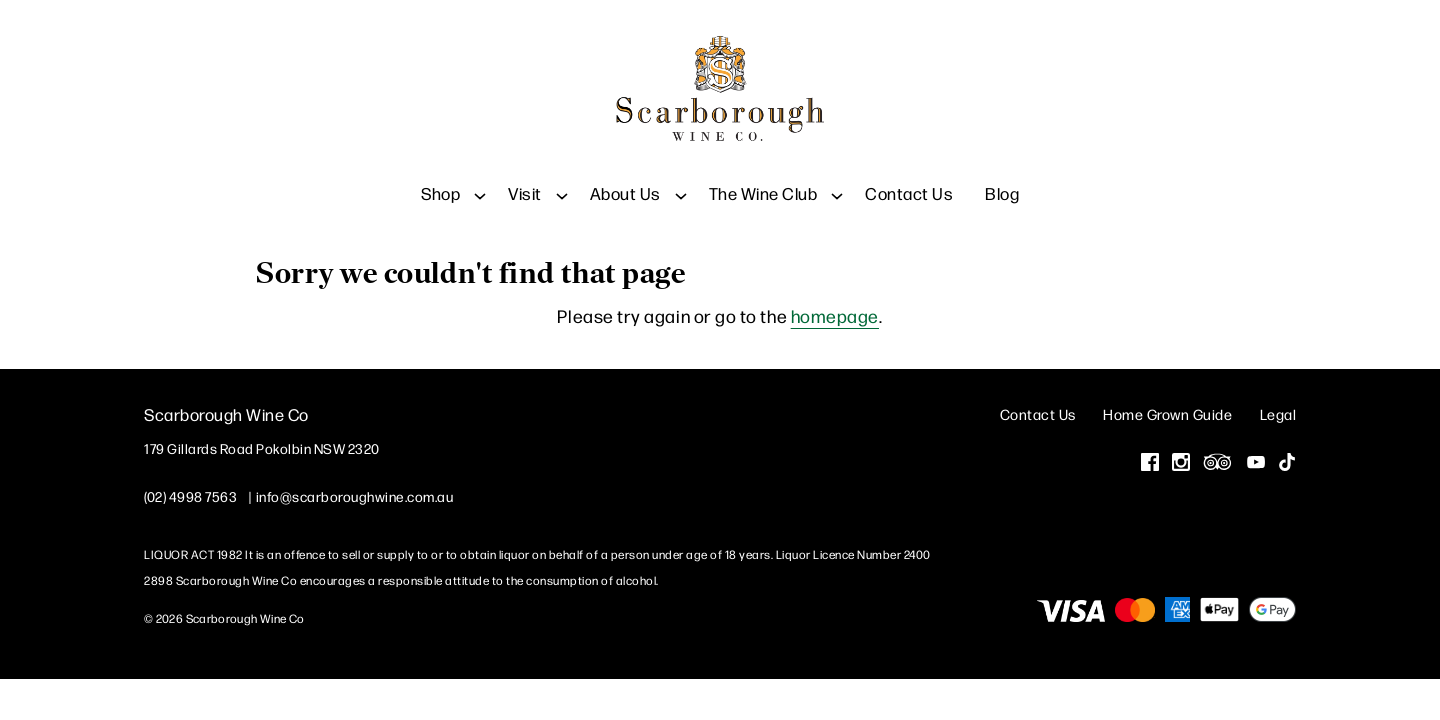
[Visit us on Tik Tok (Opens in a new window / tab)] (1287, 463)
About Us (625, 179)
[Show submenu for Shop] (480, 179)
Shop (440, 179)
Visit (525, 179)
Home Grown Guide (1167, 412)
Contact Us (909, 179)
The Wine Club (763, 179)
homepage (835, 314)
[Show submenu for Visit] (562, 179)
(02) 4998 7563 (190, 495)
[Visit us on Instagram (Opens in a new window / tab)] (1181, 463)
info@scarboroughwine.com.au (355, 495)
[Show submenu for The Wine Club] (837, 179)
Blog (1002, 179)
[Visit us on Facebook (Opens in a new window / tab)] (1150, 463)
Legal (1278, 412)
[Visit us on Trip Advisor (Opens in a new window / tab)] (1218, 463)
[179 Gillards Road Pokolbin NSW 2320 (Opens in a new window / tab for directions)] (262, 447)
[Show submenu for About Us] (681, 179)
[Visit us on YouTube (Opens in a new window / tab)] (1256, 463)
